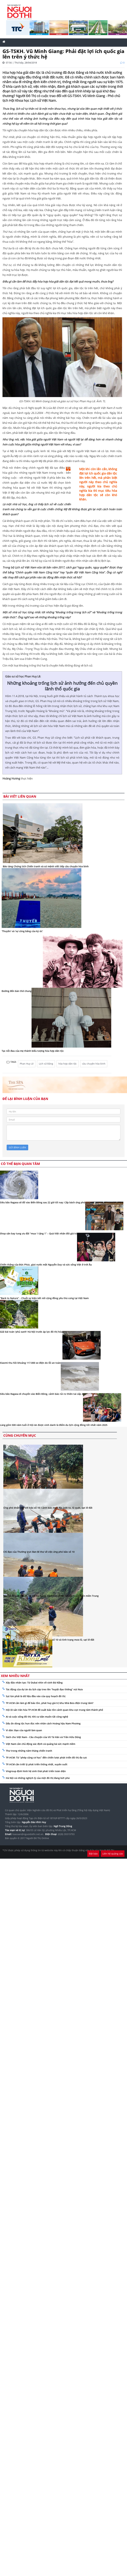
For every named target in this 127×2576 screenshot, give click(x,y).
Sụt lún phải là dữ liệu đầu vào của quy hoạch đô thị (35, 1696)
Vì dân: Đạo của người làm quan (24, 1730)
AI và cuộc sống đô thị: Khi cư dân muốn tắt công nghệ (37, 1716)
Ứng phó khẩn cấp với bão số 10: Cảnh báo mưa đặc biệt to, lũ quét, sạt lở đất (47, 1507)
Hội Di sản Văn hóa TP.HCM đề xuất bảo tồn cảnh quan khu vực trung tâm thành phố (54, 1709)
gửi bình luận (17, 1147)
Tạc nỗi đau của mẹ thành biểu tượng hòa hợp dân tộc (33, 1050)
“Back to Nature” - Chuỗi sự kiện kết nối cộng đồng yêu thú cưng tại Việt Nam (44, 1298)
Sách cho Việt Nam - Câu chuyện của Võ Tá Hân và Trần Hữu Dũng (43, 1737)
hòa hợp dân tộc (67, 1063)
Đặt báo (93, 1853)
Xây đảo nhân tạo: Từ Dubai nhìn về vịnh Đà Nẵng (34, 1682)
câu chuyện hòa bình (93, 1063)
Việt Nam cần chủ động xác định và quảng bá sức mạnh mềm (40, 1743)
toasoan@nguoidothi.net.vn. (28, 1834)
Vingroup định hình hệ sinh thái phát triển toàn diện (36, 1771)
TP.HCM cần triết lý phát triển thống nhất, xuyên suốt (36, 1764)
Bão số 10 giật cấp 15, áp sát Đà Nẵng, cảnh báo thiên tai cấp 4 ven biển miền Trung (51, 1595)
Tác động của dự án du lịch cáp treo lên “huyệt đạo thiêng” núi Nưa (44, 1689)
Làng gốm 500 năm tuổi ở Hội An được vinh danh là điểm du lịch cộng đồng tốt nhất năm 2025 (53, 1425)
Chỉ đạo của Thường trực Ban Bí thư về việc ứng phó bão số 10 (39, 1551)
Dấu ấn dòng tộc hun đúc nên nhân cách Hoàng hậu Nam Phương (43, 1723)
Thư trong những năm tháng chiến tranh (29, 1750)
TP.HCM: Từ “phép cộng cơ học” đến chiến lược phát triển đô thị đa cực (46, 1757)
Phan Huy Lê (27, 1063)
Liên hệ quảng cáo (112, 1853)
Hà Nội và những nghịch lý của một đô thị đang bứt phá (38, 1778)
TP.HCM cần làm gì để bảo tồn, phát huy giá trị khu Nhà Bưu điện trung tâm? (49, 1703)
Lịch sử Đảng (46, 1063)
